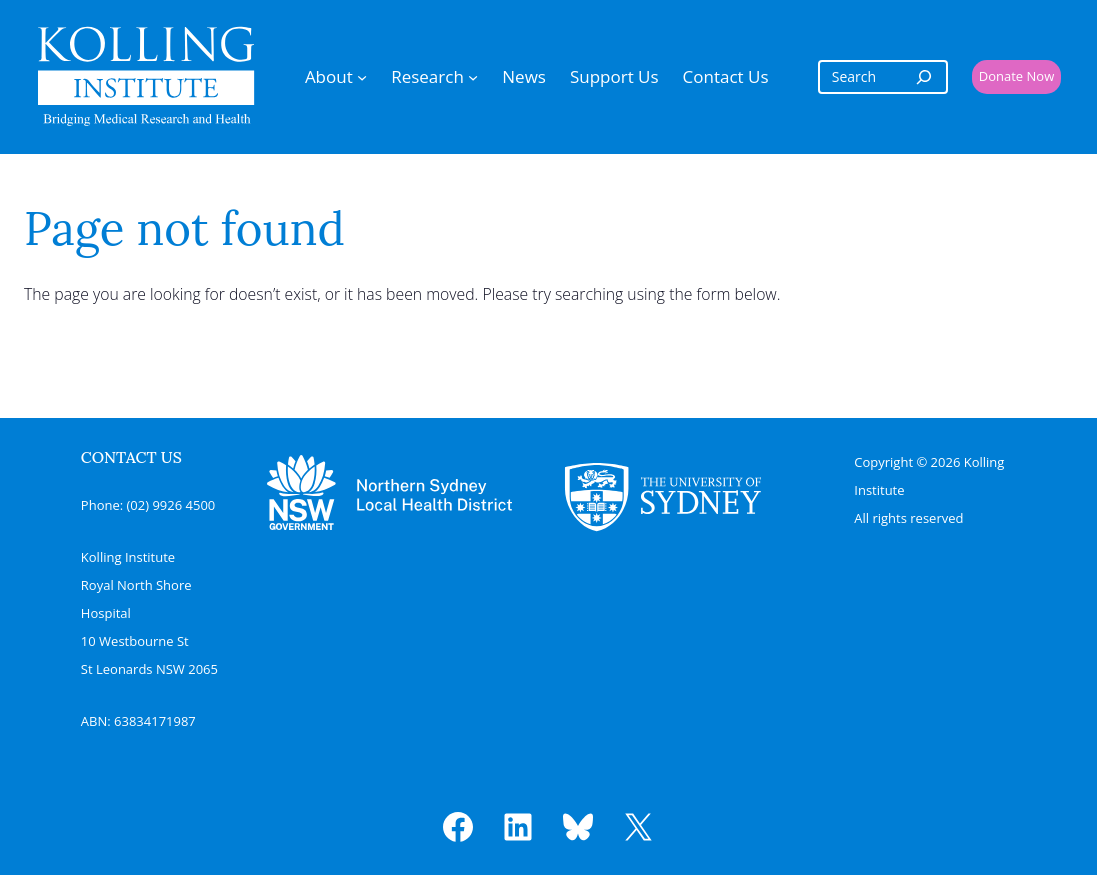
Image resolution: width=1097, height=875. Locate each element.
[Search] (924, 77)
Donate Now (1016, 76)
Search (129, 351)
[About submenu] (362, 77)
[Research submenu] (473, 77)
